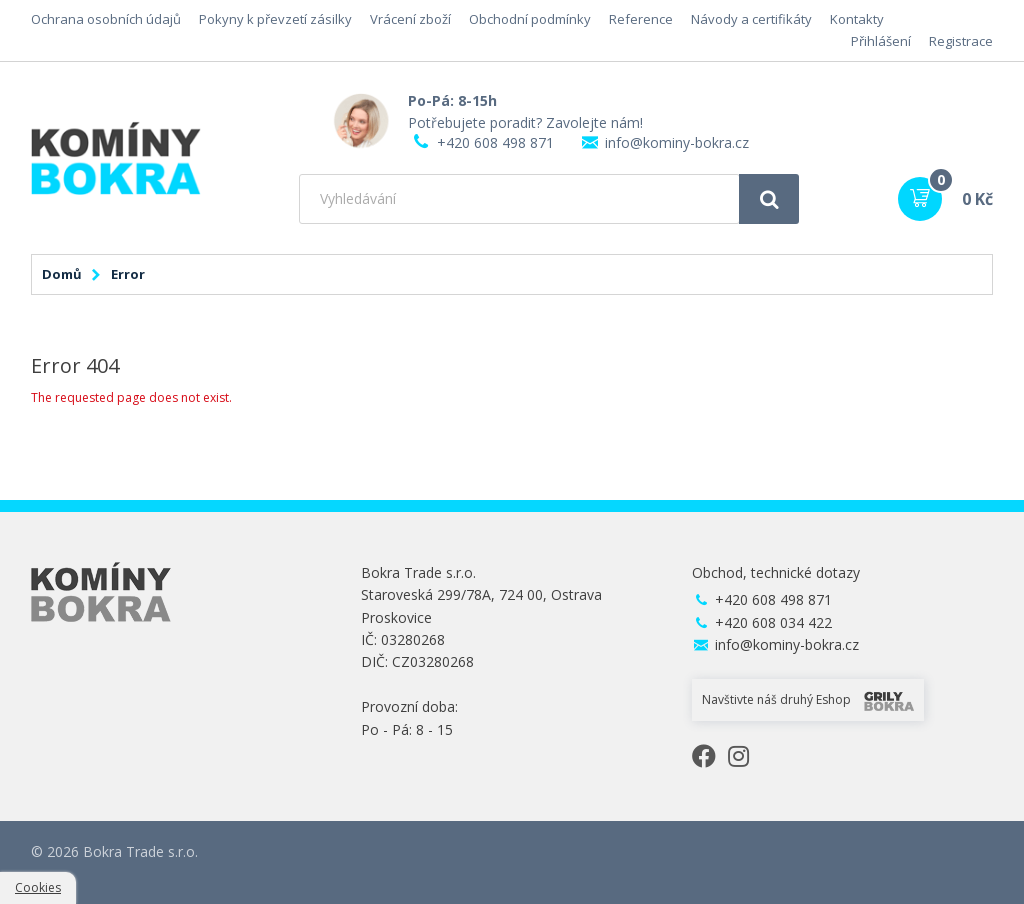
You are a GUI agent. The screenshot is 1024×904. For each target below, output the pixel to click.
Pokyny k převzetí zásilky (275, 19)
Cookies (38, 887)
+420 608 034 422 (773, 622)
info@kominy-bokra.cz (677, 142)
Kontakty (857, 19)
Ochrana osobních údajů (106, 19)
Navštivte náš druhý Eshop (808, 701)
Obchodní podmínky (530, 19)
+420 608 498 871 (495, 142)
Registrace (961, 41)
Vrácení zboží (410, 19)
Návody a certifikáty (751, 19)
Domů (62, 274)
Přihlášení (881, 41)
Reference (641, 19)
